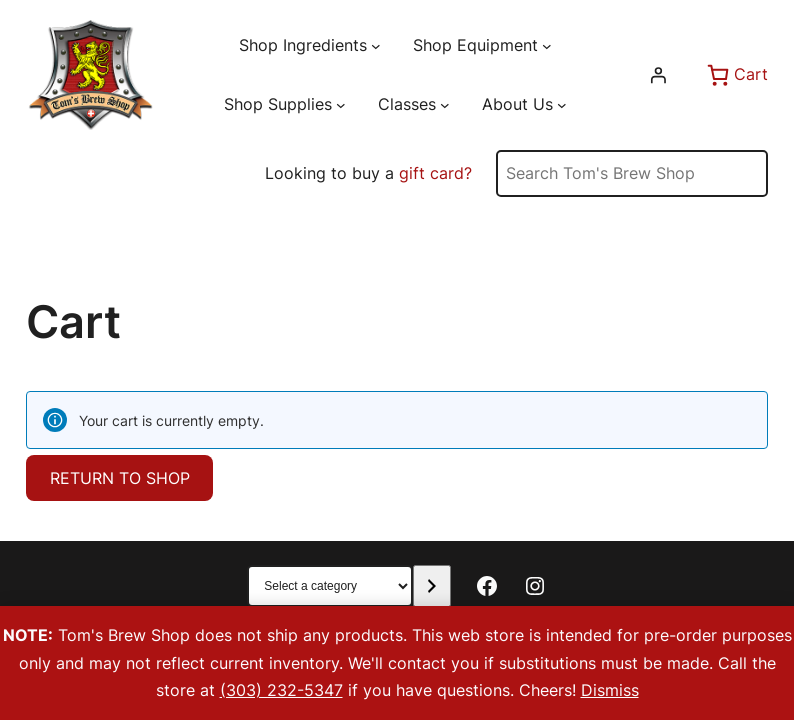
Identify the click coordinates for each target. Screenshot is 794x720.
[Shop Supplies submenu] (341, 105)
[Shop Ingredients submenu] (376, 46)
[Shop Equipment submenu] (547, 46)
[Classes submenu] (445, 105)
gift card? (435, 173)
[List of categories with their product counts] (330, 586)
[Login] (658, 75)
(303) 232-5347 (281, 690)
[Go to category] (431, 586)
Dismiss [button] (610, 690)
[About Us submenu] (562, 105)
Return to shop (120, 478)
